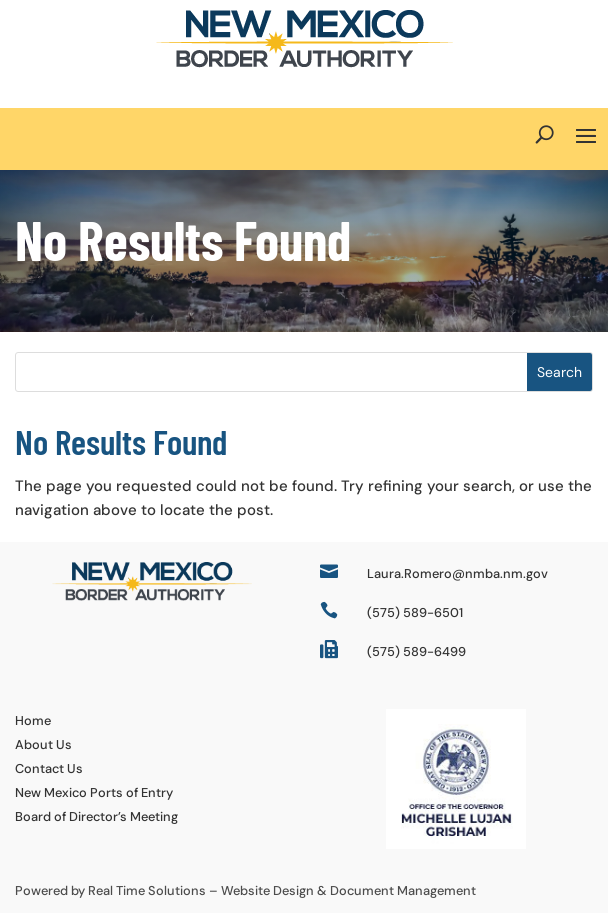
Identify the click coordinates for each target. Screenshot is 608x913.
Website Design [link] (267, 890)
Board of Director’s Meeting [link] (96, 816)
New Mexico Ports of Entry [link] (94, 792)
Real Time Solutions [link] (147, 890)
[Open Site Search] (544, 134)
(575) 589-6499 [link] (416, 651)
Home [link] (33, 720)
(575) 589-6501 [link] (415, 612)
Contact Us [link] (49, 768)
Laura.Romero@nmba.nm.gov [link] (457, 573)
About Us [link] (43, 744)
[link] (304, 63)
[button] (586, 134)
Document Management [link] (403, 890)
